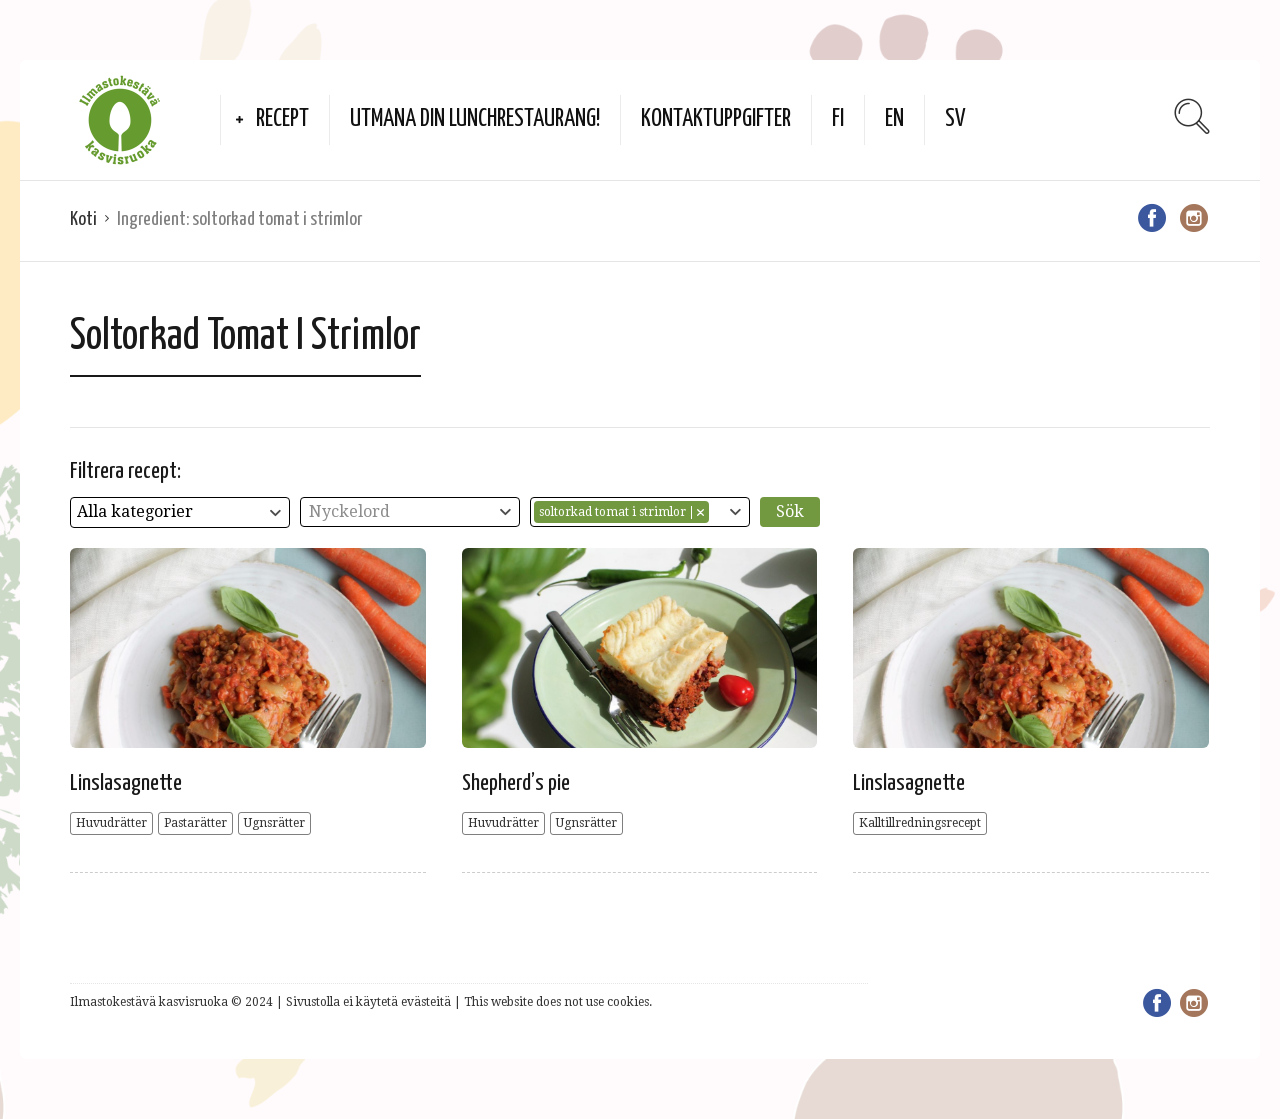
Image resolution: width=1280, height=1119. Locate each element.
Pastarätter (195, 823)
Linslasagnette (126, 783)
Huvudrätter (111, 823)
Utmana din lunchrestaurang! (475, 119)
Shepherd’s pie (516, 783)
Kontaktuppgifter (716, 119)
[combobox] (180, 512)
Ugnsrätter (274, 823)
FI (838, 119)
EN (894, 119)
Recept (282, 119)
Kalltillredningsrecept (920, 823)
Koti (83, 219)
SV (955, 119)
